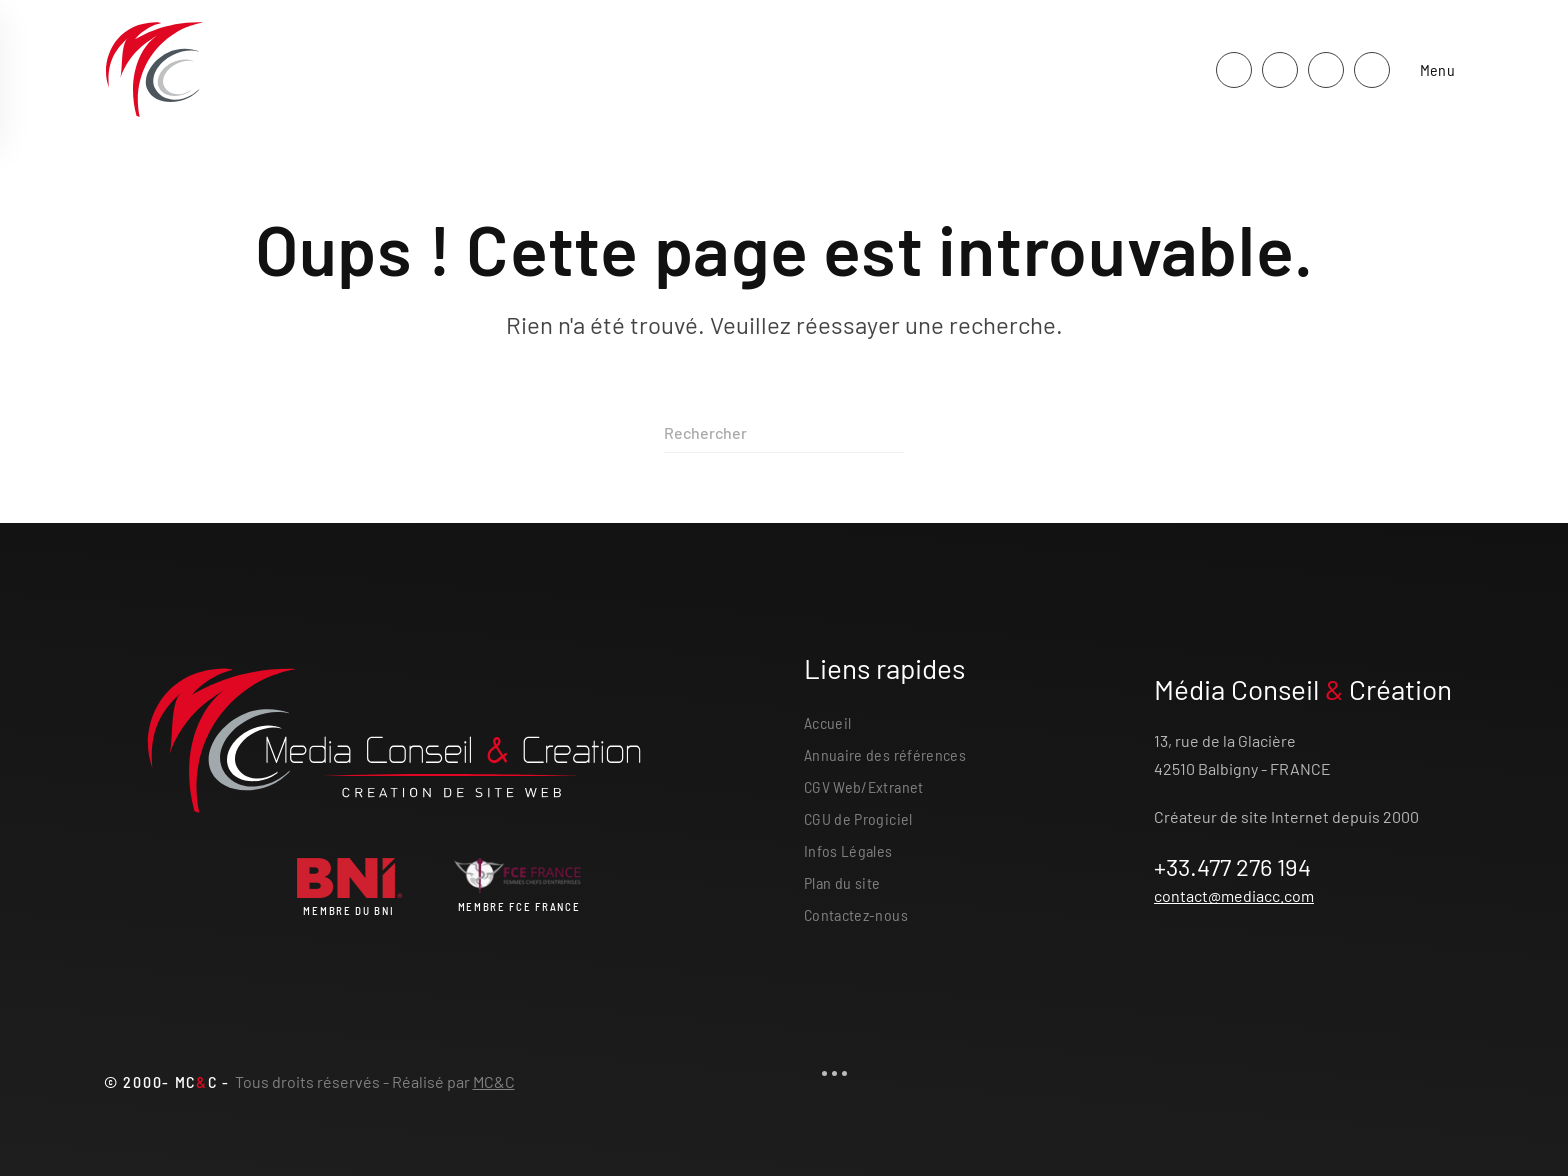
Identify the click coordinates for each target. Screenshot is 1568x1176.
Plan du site (842, 882)
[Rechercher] (784, 433)
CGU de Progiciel (858, 818)
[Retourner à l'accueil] (154, 70)
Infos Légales (848, 850)
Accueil (827, 722)
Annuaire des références (885, 754)
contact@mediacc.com (1234, 895)
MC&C (494, 1081)
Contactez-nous (856, 914)
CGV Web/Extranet (864, 786)
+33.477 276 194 (1232, 866)
